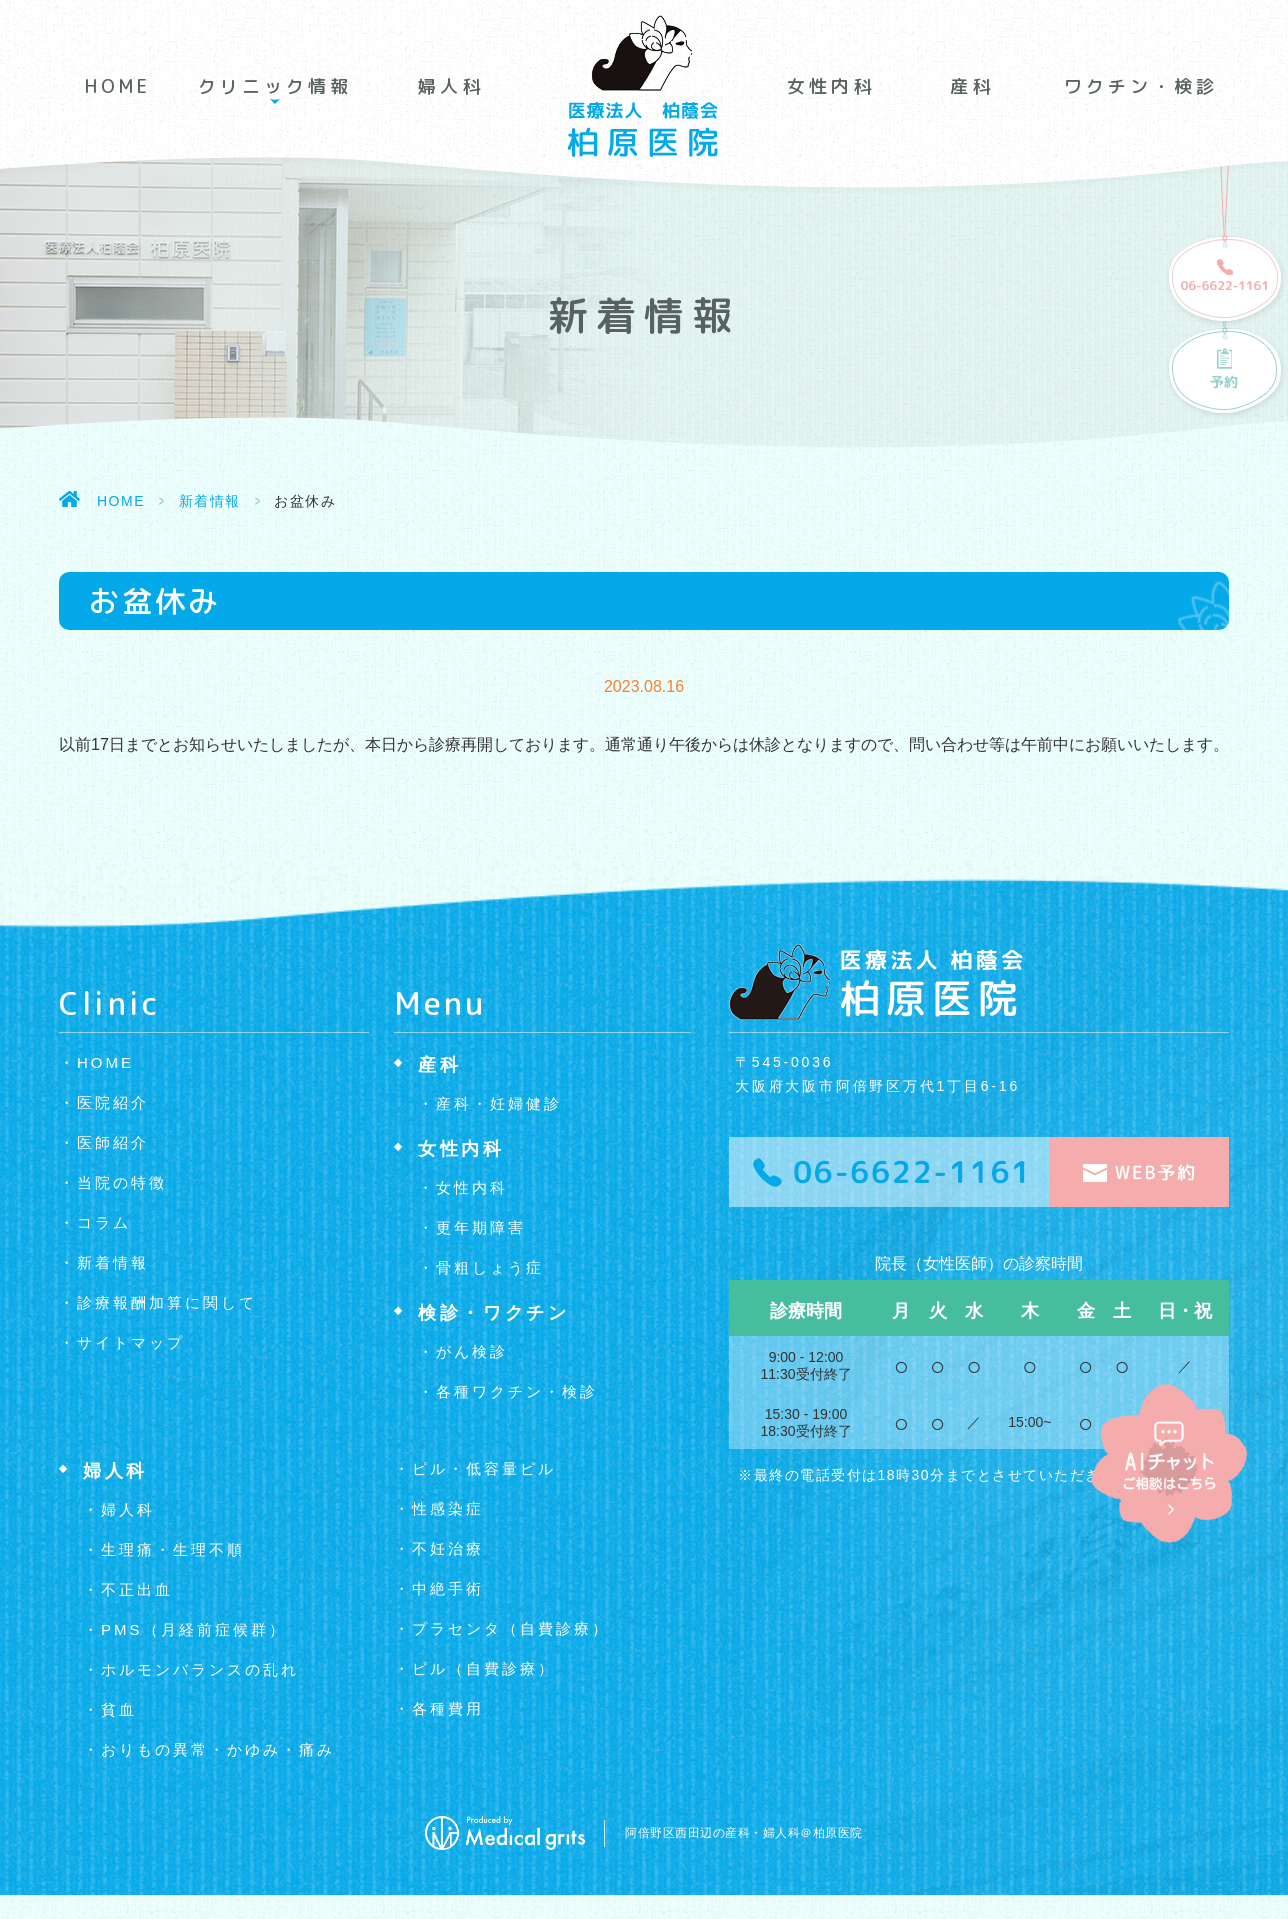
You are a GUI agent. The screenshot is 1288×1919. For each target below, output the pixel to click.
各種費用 (448, 1708)
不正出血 (137, 1589)
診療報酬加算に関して (167, 1302)
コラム (104, 1222)
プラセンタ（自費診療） (511, 1628)
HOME (118, 86)
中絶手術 (448, 1588)
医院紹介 (113, 1102)
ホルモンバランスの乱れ (200, 1669)
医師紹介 (113, 1142)
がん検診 (472, 1351)
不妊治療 (448, 1548)
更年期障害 (481, 1227)
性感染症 (448, 1508)
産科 (972, 86)
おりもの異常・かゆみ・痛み (218, 1749)
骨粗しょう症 (490, 1267)
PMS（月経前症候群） (194, 1629)
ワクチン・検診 (1141, 86)
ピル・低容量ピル (484, 1468)
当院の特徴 (122, 1182)
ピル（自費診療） (484, 1668)
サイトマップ (131, 1342)
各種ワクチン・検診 (517, 1391)
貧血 (119, 1709)
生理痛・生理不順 (173, 1549)
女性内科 (831, 86)
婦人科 (451, 86)
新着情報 (210, 501)
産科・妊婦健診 (499, 1103)
